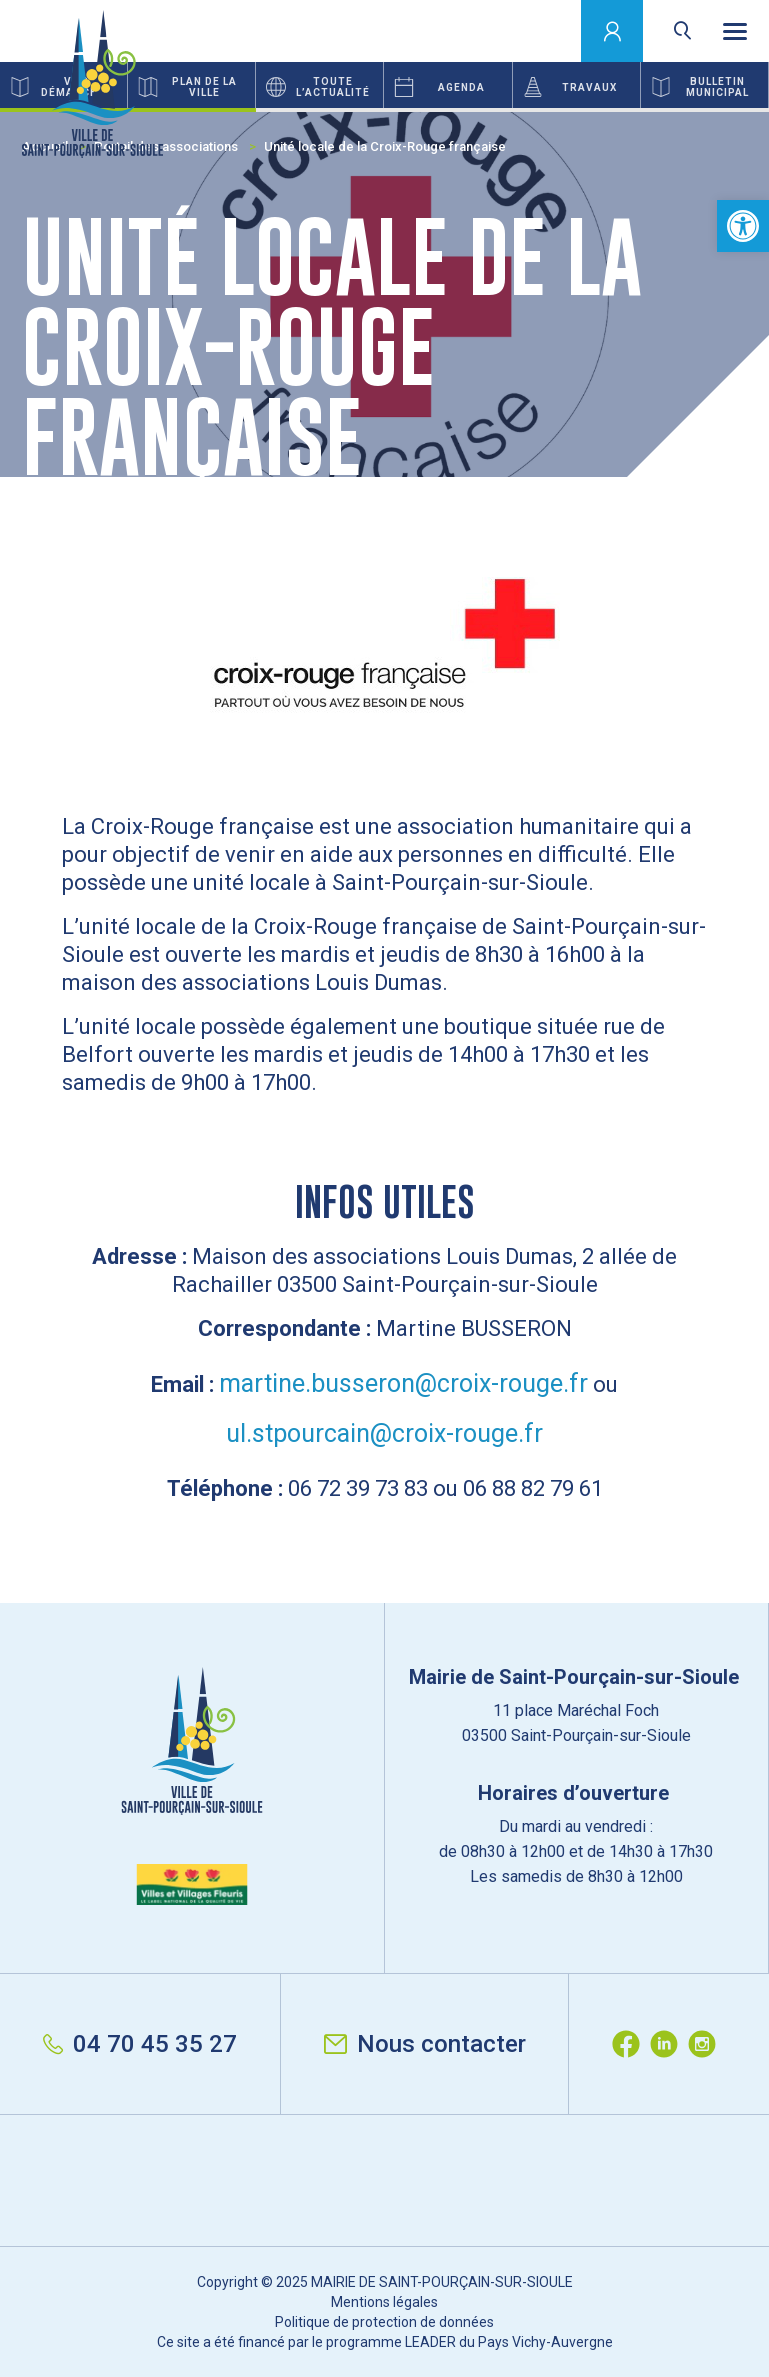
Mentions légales (384, 2302)
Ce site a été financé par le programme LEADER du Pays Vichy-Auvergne (385, 2342)
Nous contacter (425, 2044)
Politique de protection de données (384, 2322)
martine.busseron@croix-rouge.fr (403, 1383)
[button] (743, 226)
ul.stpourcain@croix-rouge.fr (384, 1433)
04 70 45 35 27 (140, 2044)
